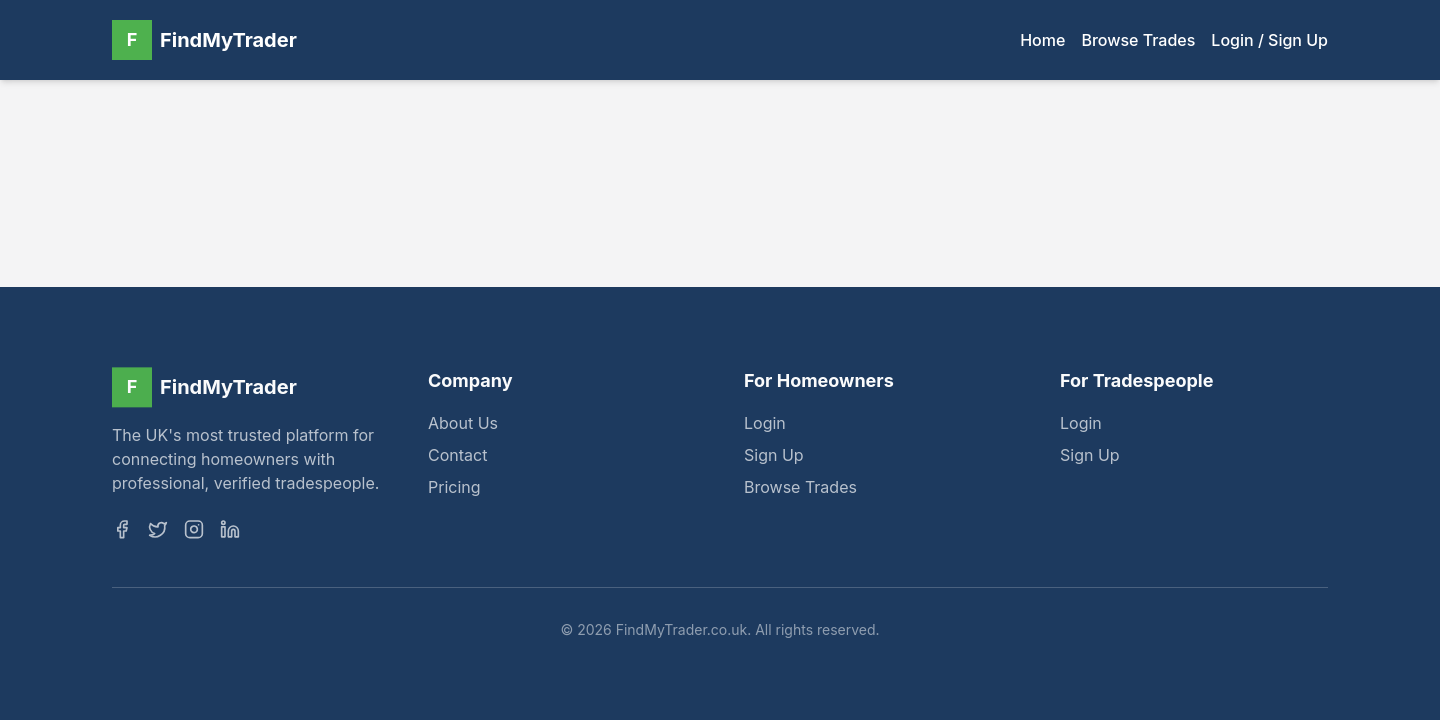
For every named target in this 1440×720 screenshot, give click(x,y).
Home (1042, 40)
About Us (463, 426)
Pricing (454, 490)
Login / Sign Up (1269, 40)
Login (765, 426)
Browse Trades (1138, 40)
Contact (457, 458)
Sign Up (774, 458)
